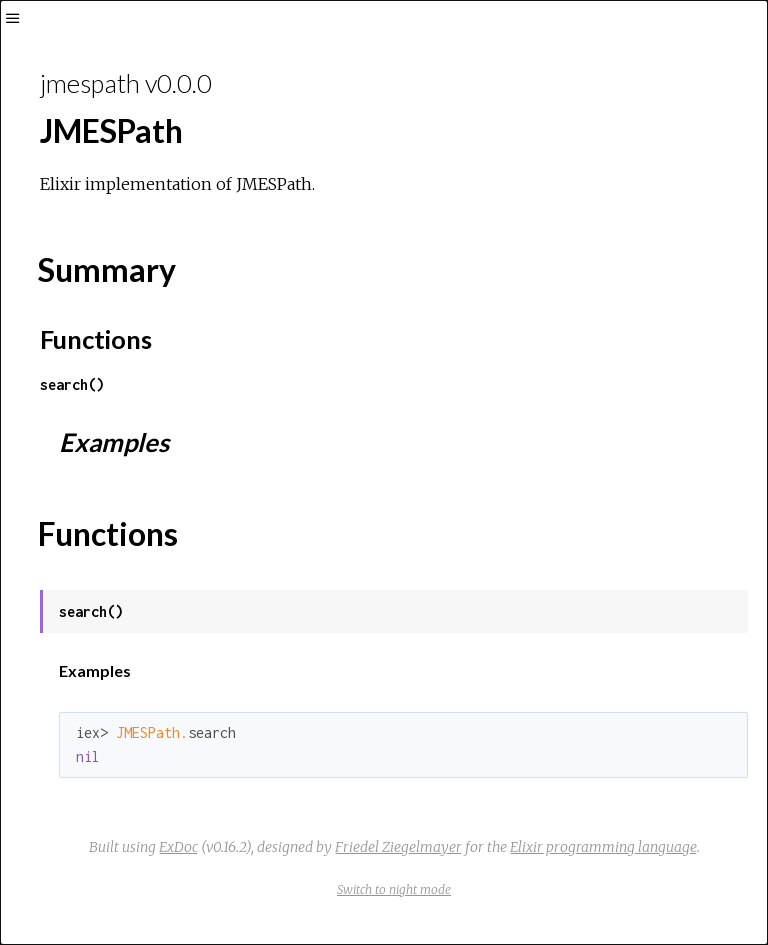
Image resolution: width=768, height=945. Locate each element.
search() (72, 384)
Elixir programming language (603, 847)
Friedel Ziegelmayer (398, 847)
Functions (96, 339)
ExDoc (178, 847)
